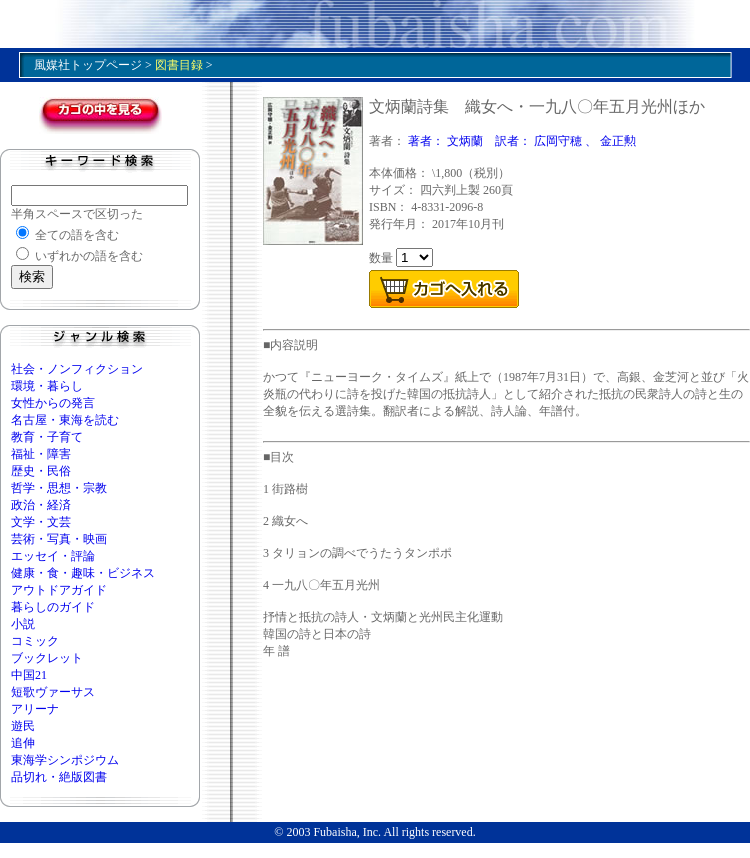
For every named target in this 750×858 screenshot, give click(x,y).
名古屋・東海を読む (65, 420)
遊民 (23, 726)
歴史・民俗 (41, 471)
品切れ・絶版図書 (59, 777)
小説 (23, 624)
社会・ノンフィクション (77, 369)
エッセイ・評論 (53, 556)
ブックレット (47, 658)
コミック (35, 641)
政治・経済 (41, 505)
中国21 (29, 675)
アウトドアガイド (59, 590)
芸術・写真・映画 (59, 539)
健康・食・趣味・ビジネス (83, 573)
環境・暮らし (47, 386)
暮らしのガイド (53, 607)
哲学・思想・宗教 (59, 488)
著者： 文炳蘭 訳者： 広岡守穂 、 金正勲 (522, 141)
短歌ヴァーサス (53, 692)
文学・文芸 (41, 522)
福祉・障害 (41, 454)
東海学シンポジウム (65, 760)
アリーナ (35, 709)
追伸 (23, 743)
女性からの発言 (53, 403)
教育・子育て (47, 437)
